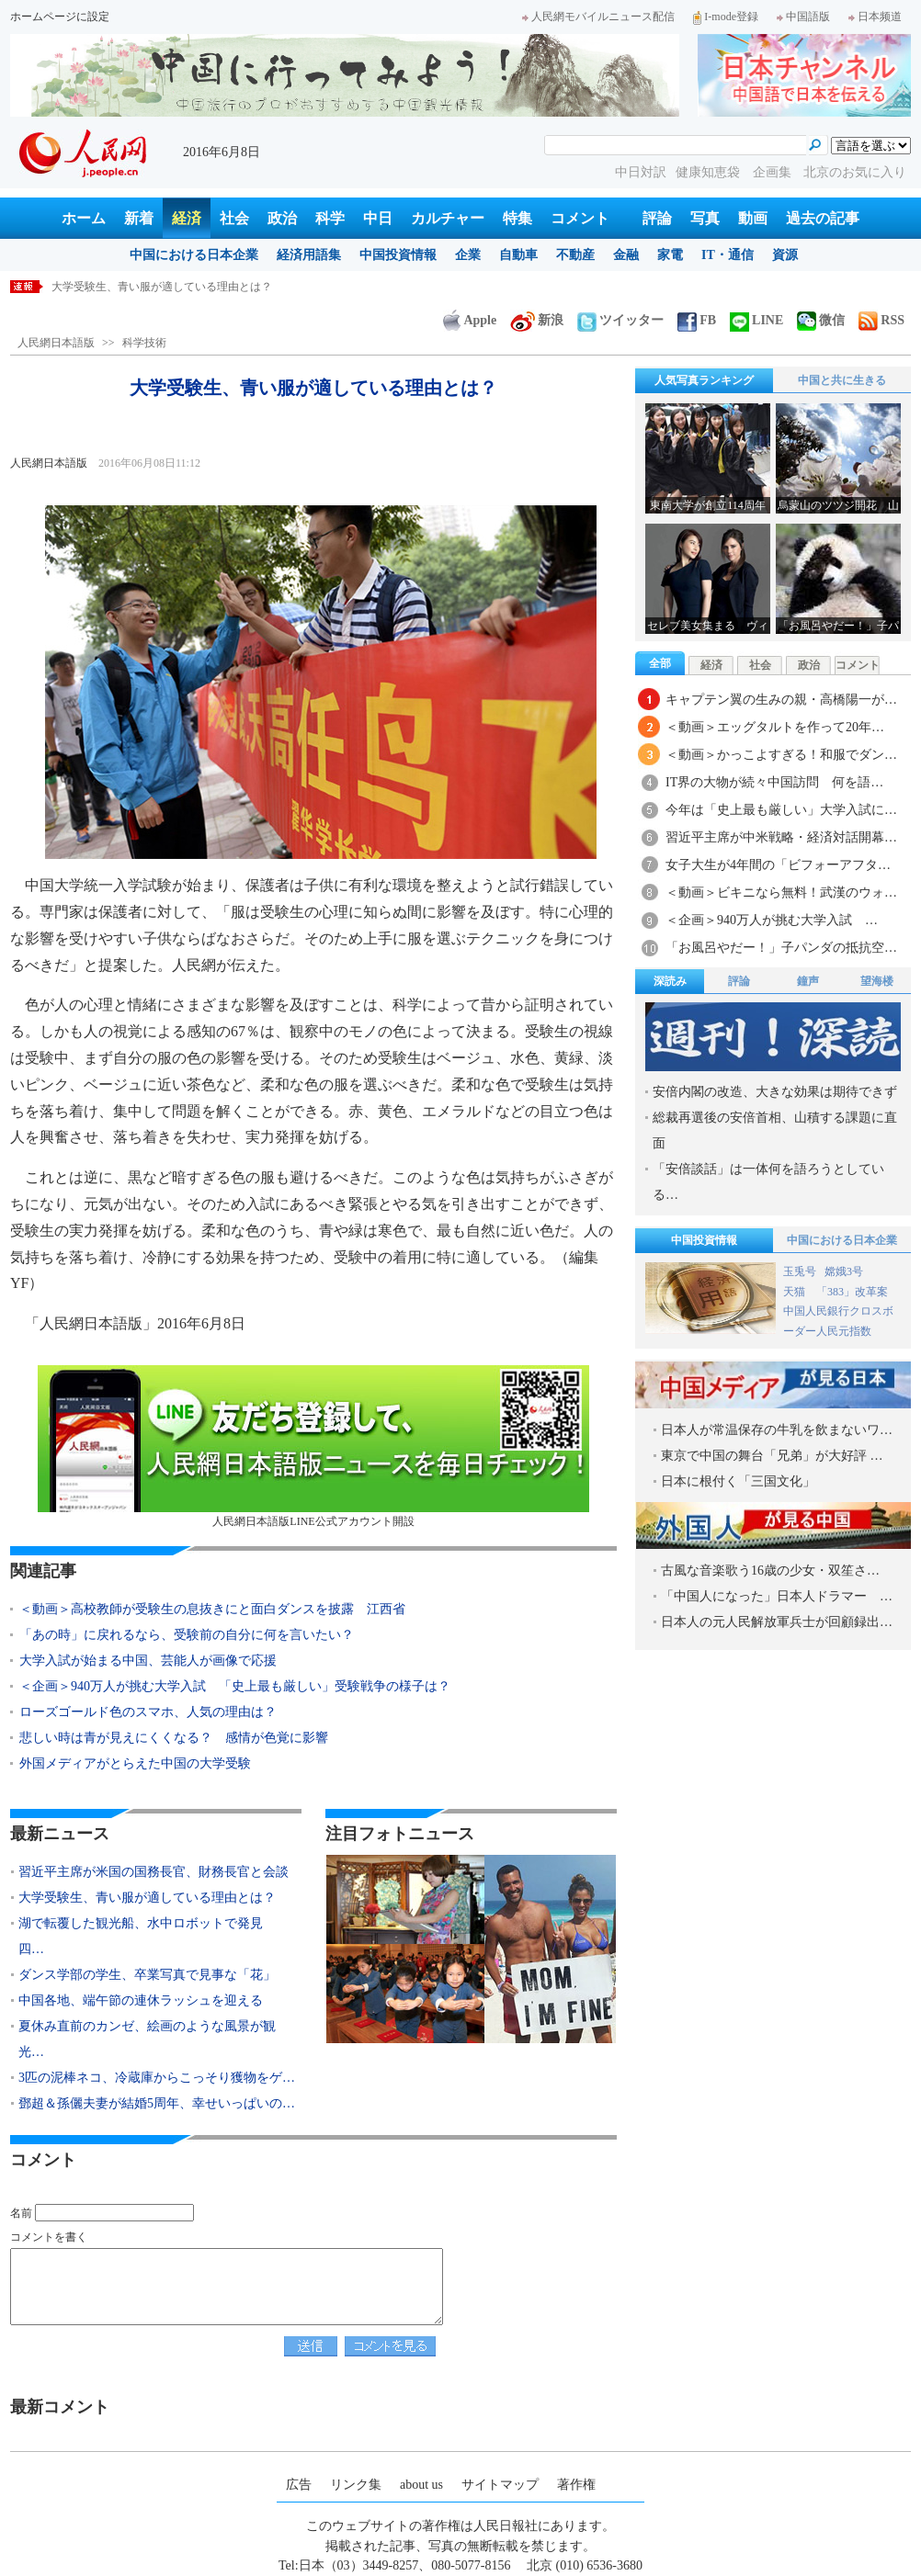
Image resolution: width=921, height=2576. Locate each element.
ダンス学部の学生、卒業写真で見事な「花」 (147, 1975)
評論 (657, 218)
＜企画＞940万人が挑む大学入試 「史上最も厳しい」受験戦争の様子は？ (234, 1686)
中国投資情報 (398, 255)
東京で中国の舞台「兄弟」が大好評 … (772, 1456)
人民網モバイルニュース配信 (598, 16)
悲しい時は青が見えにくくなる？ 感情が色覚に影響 (180, 1738)
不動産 (575, 255)
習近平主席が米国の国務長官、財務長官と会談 (167, 286)
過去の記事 (822, 218)
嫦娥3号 (843, 1271)
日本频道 (875, 16)
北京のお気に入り (854, 172)
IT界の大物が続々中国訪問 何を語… (774, 782)
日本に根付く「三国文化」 (738, 1481)
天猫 (795, 1291)
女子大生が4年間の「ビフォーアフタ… (778, 865)
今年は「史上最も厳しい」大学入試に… (781, 810)
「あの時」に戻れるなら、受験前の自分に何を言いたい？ (186, 1635)
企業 (468, 255)
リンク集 (355, 2484)
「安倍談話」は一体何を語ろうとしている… (768, 1182)
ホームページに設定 (59, 16)
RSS (881, 320)
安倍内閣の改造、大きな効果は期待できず (775, 1092)
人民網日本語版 (56, 342)
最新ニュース (59, 1834)
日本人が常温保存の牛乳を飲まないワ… (777, 1430)
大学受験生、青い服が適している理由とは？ (147, 1897)
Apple (469, 320)
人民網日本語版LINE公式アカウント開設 (313, 1446)
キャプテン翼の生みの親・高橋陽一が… (781, 699)
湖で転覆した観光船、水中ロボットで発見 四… (147, 1936)
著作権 (576, 2484)
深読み (670, 981)
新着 (139, 218)
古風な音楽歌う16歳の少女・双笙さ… (770, 1570)
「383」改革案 (852, 1291)
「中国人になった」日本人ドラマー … (777, 1596)
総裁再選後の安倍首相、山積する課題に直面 (775, 1130)
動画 (753, 218)
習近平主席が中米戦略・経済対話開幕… (781, 837)
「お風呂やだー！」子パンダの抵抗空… (781, 948)
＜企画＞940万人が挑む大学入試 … (771, 920)
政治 (282, 218)
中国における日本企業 (194, 255)
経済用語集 (309, 255)
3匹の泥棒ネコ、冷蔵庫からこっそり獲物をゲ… (156, 2078)
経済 (186, 218)
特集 (517, 218)
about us (421, 2484)
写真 (705, 218)
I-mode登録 (725, 16)
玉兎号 (799, 1271)
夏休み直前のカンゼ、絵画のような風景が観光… (147, 2039)
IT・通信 (727, 255)
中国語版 (803, 16)
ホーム (84, 218)
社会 (234, 218)
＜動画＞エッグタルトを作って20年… (774, 727)
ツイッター (620, 320)
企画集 (774, 172)
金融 (626, 255)
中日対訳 (640, 172)
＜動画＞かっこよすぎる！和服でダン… (781, 755)
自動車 (518, 255)
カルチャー (447, 218)
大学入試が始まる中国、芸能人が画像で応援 (148, 1660)
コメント (580, 218)
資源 (785, 255)
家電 (670, 255)
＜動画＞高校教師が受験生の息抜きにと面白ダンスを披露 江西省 (212, 1609)
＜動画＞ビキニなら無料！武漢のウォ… (781, 892)
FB (696, 320)
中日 (377, 218)
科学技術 (144, 342)
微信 (821, 320)
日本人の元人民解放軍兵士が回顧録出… (777, 1622)
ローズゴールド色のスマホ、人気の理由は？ (148, 1712)
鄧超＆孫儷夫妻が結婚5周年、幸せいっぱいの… (156, 2103)
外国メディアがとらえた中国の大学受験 (135, 1763)
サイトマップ (500, 2484)
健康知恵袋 (710, 172)
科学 (330, 218)
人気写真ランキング (704, 380)
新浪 (536, 320)
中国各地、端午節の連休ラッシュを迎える (140, 2000)
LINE (756, 320)
